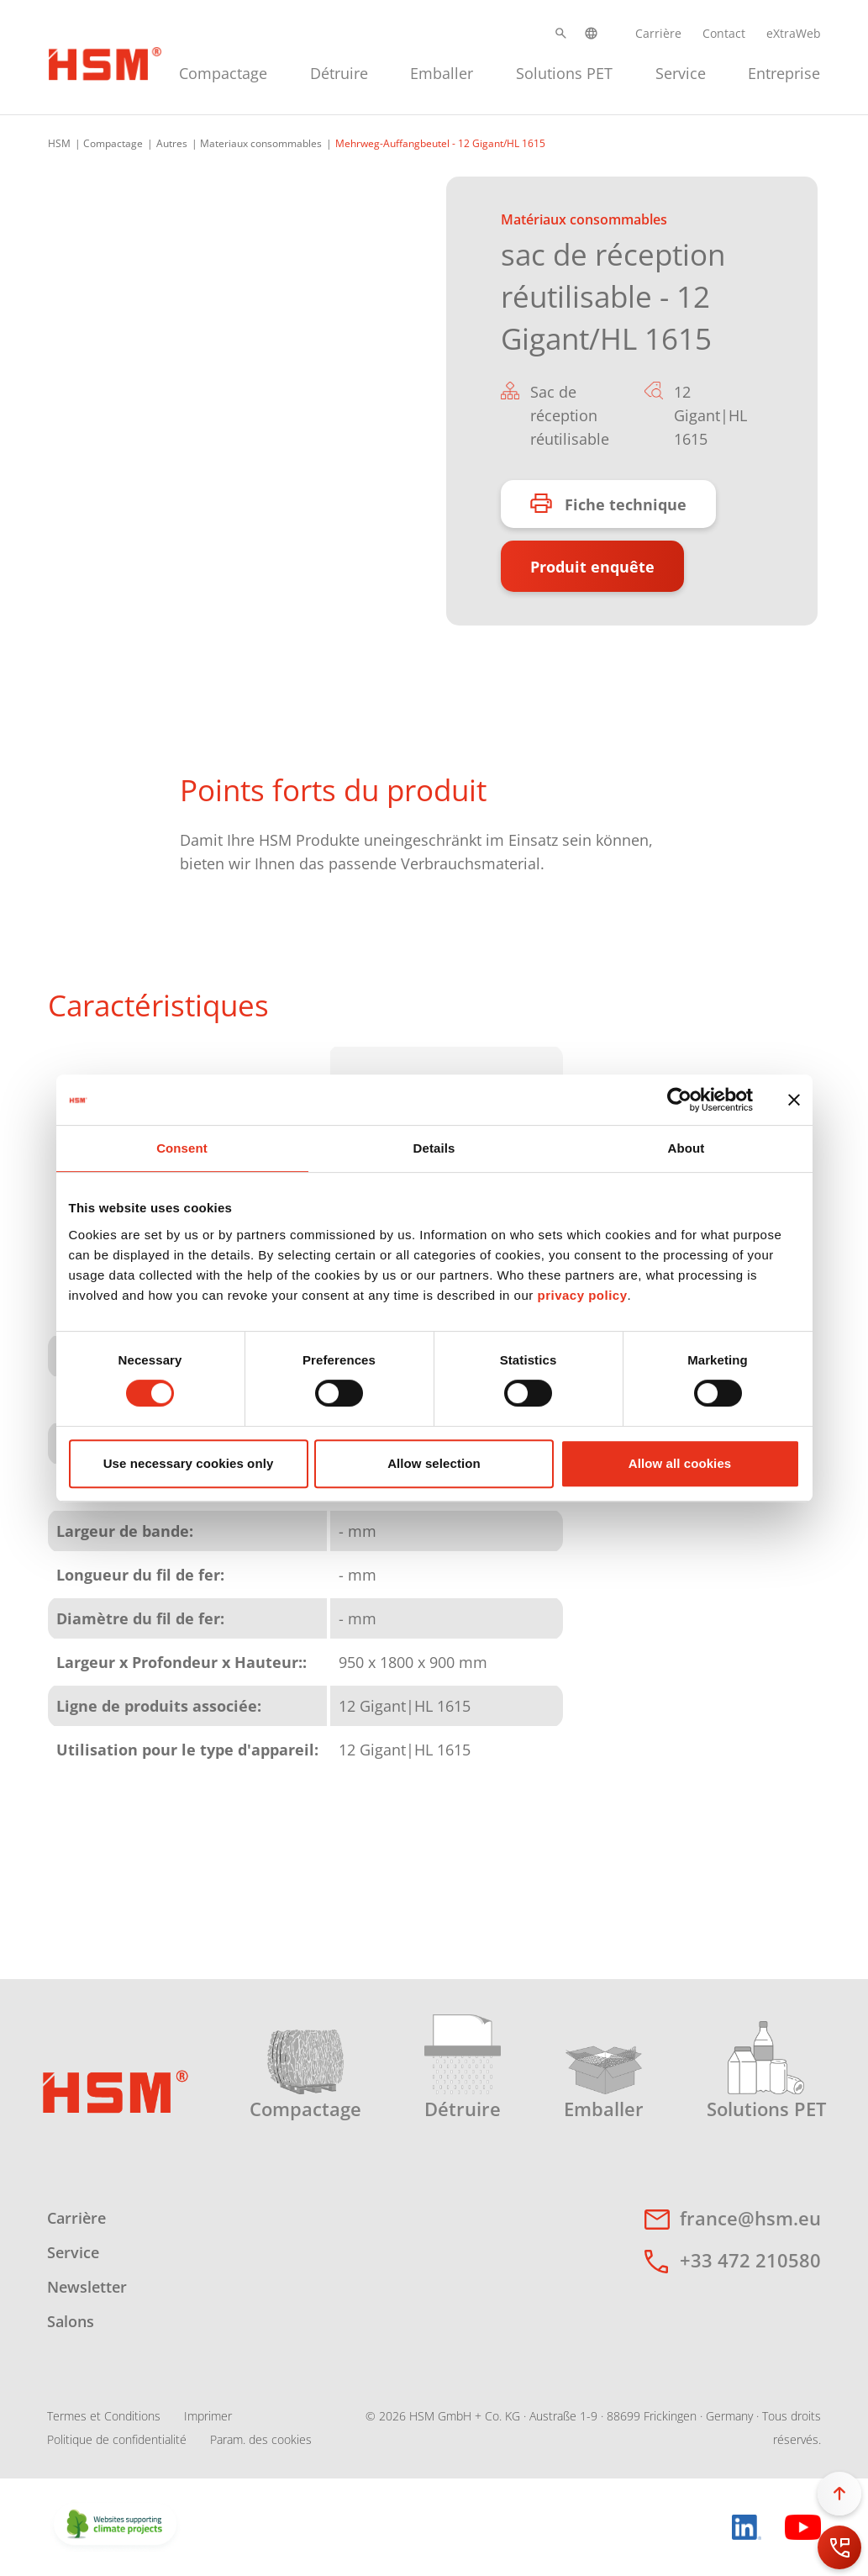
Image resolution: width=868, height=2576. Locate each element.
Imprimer (208, 2416)
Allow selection (434, 1463)
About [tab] (686, 1148)
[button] (561, 33)
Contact (723, 33)
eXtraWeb (793, 33)
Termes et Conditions (103, 2416)
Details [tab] (434, 1148)
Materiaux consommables (261, 143)
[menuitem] (223, 71)
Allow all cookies (680, 1463)
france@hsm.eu (750, 2217)
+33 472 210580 (750, 2259)
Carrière (658, 33)
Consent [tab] (182, 1148)
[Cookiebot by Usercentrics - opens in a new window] (679, 1099)
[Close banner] (794, 1100)
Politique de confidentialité (117, 2439)
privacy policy (582, 1295)
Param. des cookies (261, 2439)
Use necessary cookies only (188, 1463)
